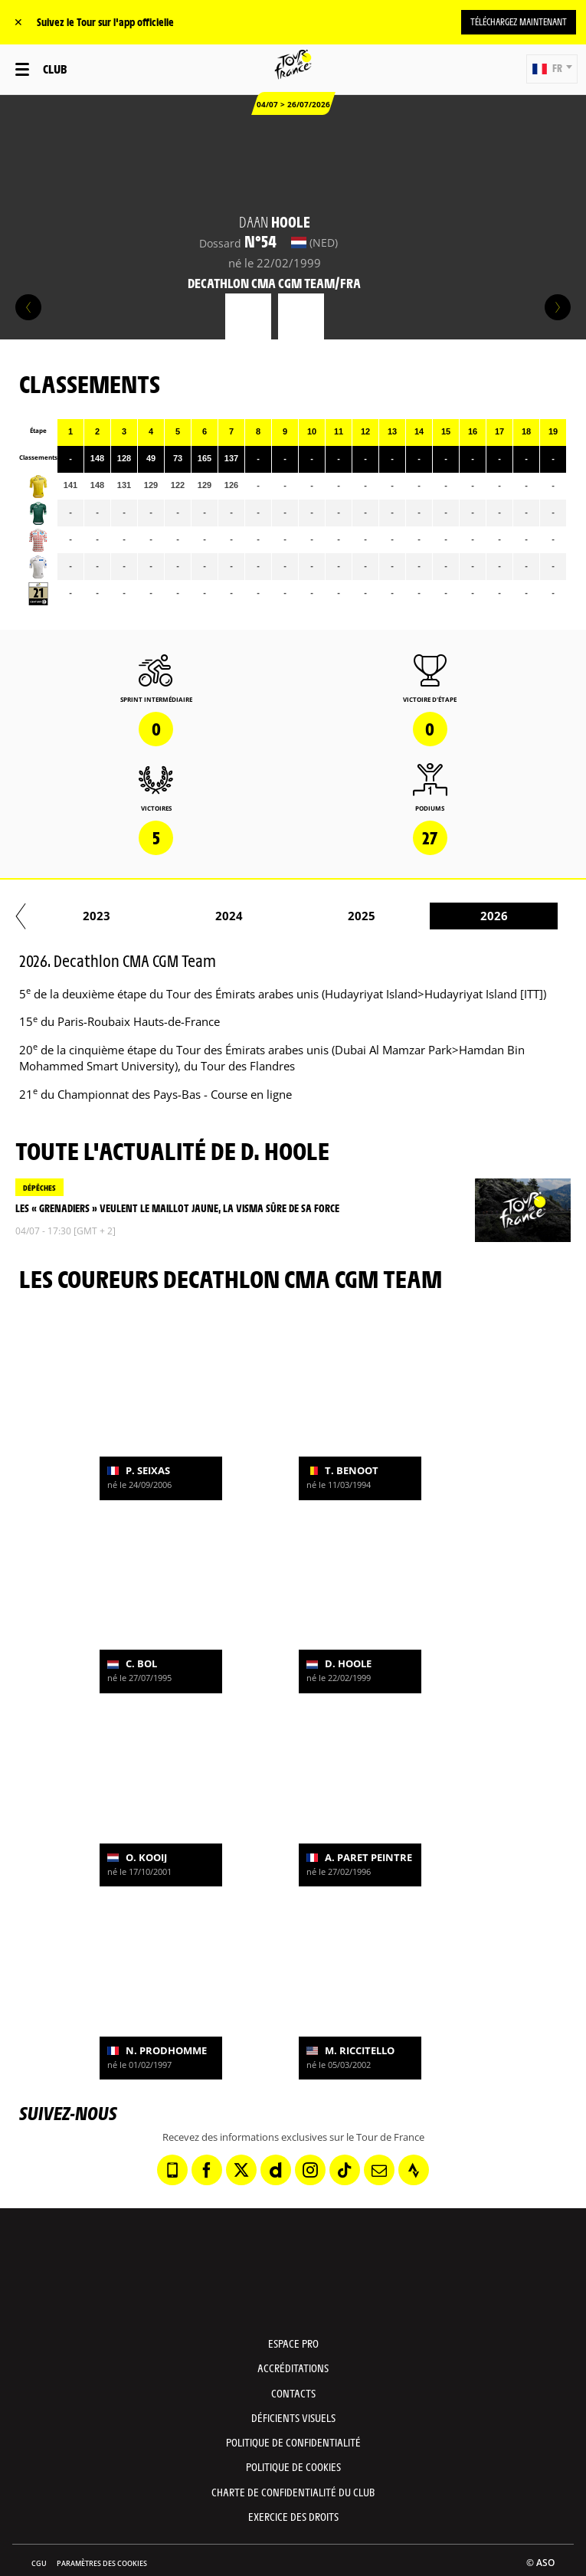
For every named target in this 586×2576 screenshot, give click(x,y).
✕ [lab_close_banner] (18, 22)
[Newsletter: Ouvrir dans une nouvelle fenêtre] (379, 2170)
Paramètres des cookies (102, 2563)
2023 (340, 915)
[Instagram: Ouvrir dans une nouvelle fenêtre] (310, 2170)
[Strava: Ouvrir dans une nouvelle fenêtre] (413, 2170)
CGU (39, 2563)
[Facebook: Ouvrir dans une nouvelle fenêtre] (207, 2170)
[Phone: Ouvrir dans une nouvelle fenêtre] (172, 2170)
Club (55, 69)
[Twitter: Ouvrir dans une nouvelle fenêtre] (241, 2170)
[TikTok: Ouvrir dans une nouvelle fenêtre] (344, 2170)
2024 (472, 915)
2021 (75, 915)
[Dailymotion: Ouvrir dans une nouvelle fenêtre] (275, 2170)
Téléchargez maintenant (518, 21)
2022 (207, 915)
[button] (552, 69)
